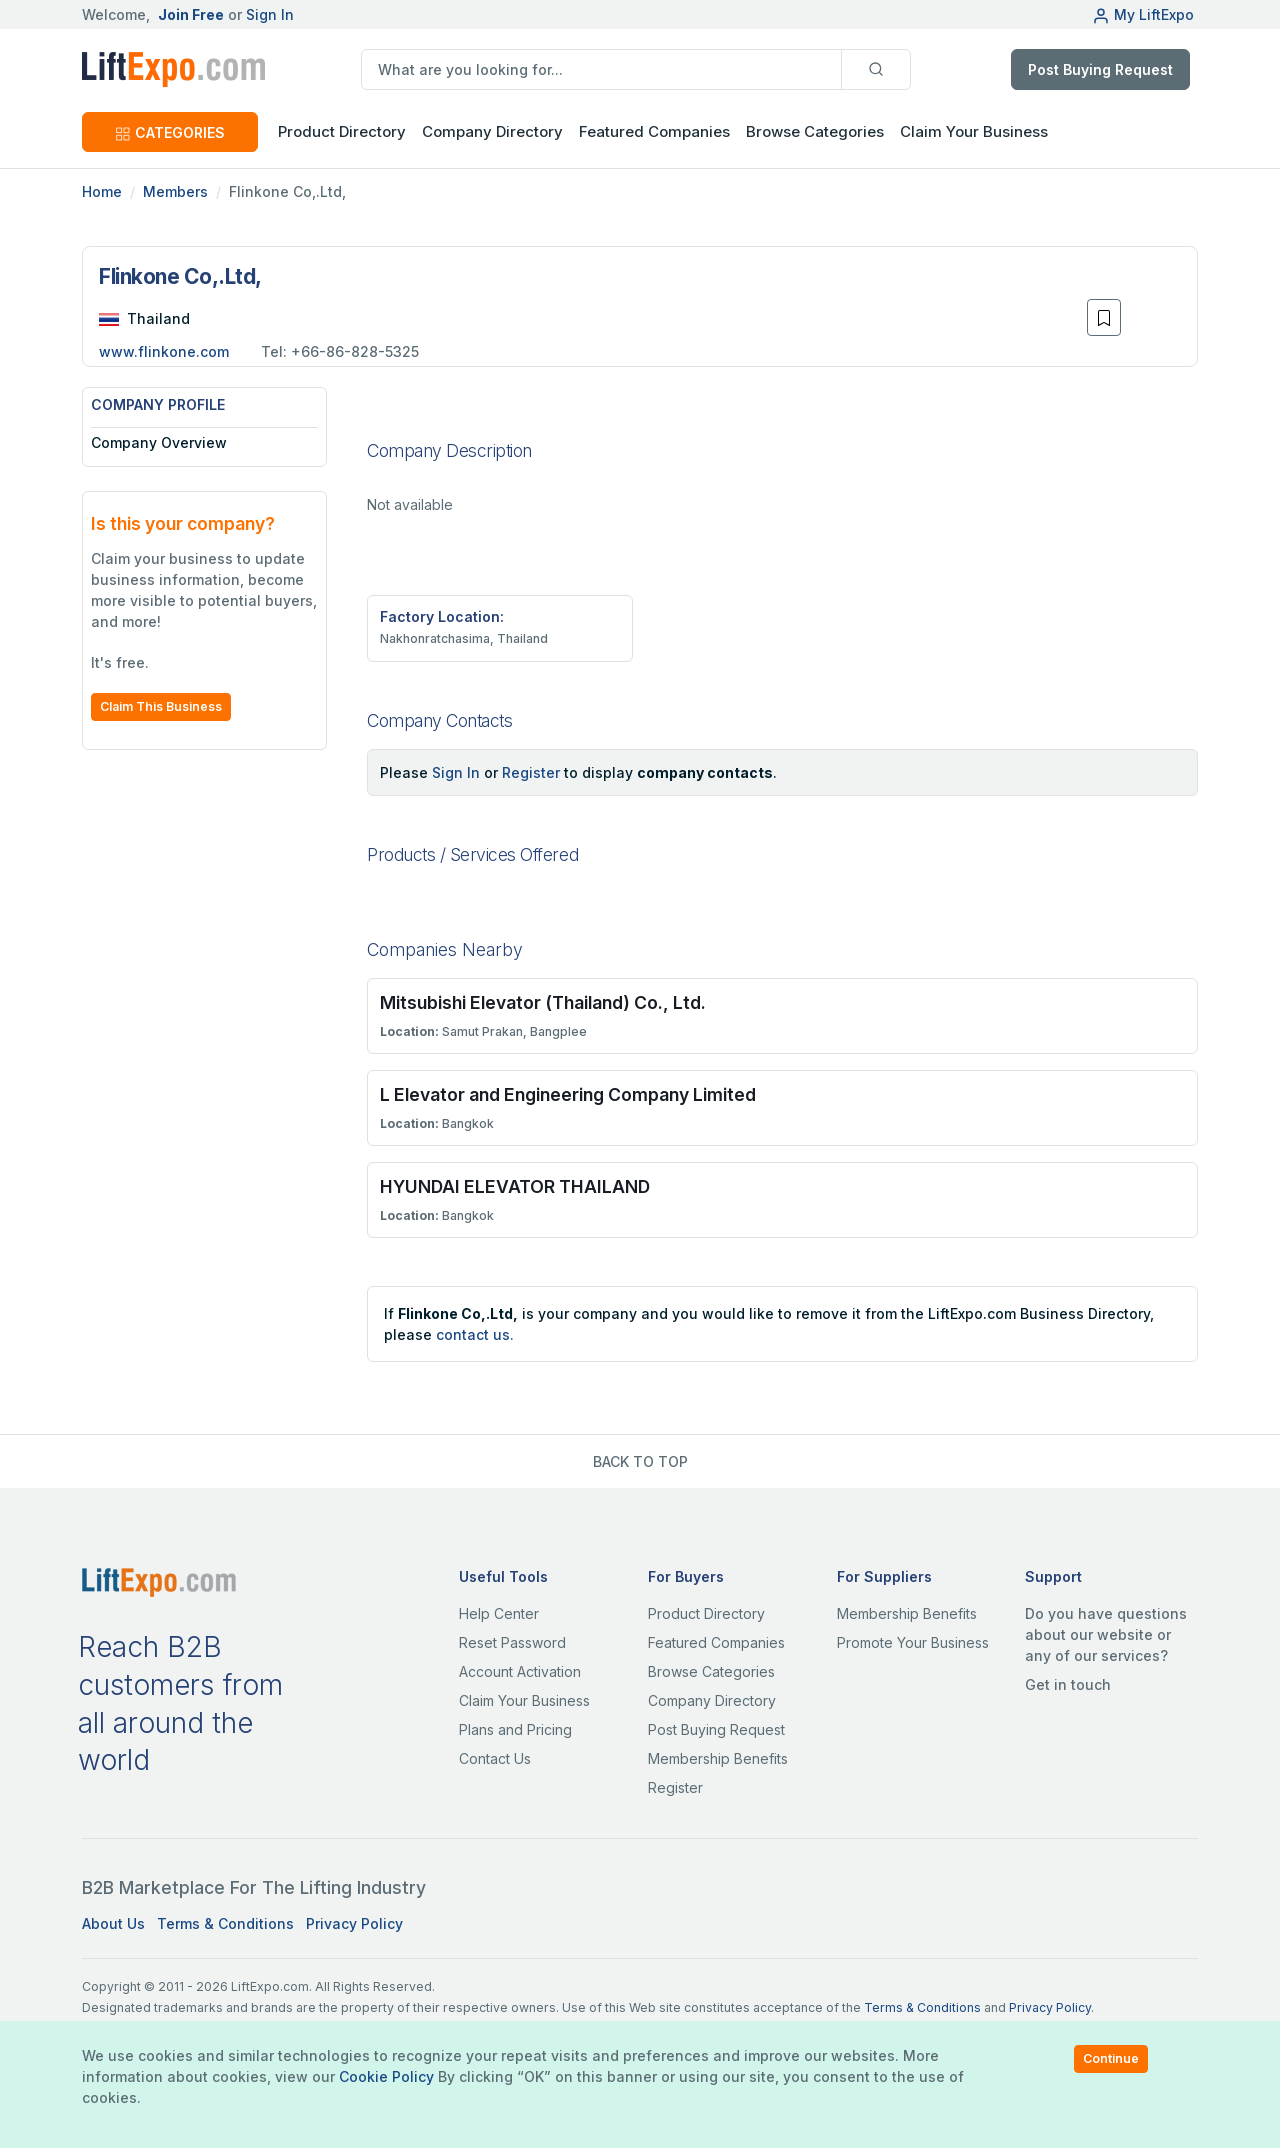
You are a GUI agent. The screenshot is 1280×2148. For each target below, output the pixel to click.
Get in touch (1068, 1684)
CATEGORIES (170, 132)
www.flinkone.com (164, 351)
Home (102, 191)
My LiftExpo (1143, 14)
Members (175, 191)
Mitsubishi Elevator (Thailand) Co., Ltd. (543, 1002)
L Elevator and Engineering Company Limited (568, 1094)
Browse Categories (815, 131)
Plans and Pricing (515, 1729)
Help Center (499, 1613)
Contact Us (495, 1758)
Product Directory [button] (342, 131)
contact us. (475, 1334)
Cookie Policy (386, 2076)
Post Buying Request (1100, 69)
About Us (113, 1923)
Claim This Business (161, 706)
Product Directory (706, 1613)
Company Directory (492, 131)
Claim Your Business (974, 131)
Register (531, 772)
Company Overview (159, 442)
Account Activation (520, 1671)
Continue (1111, 2058)
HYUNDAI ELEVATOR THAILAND (515, 1186)
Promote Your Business (913, 1642)
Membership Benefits (718, 1758)
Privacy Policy (354, 1923)
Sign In (270, 14)
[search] (601, 69)
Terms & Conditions (225, 1923)
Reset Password (512, 1642)
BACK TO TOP (640, 1461)
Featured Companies (654, 131)
